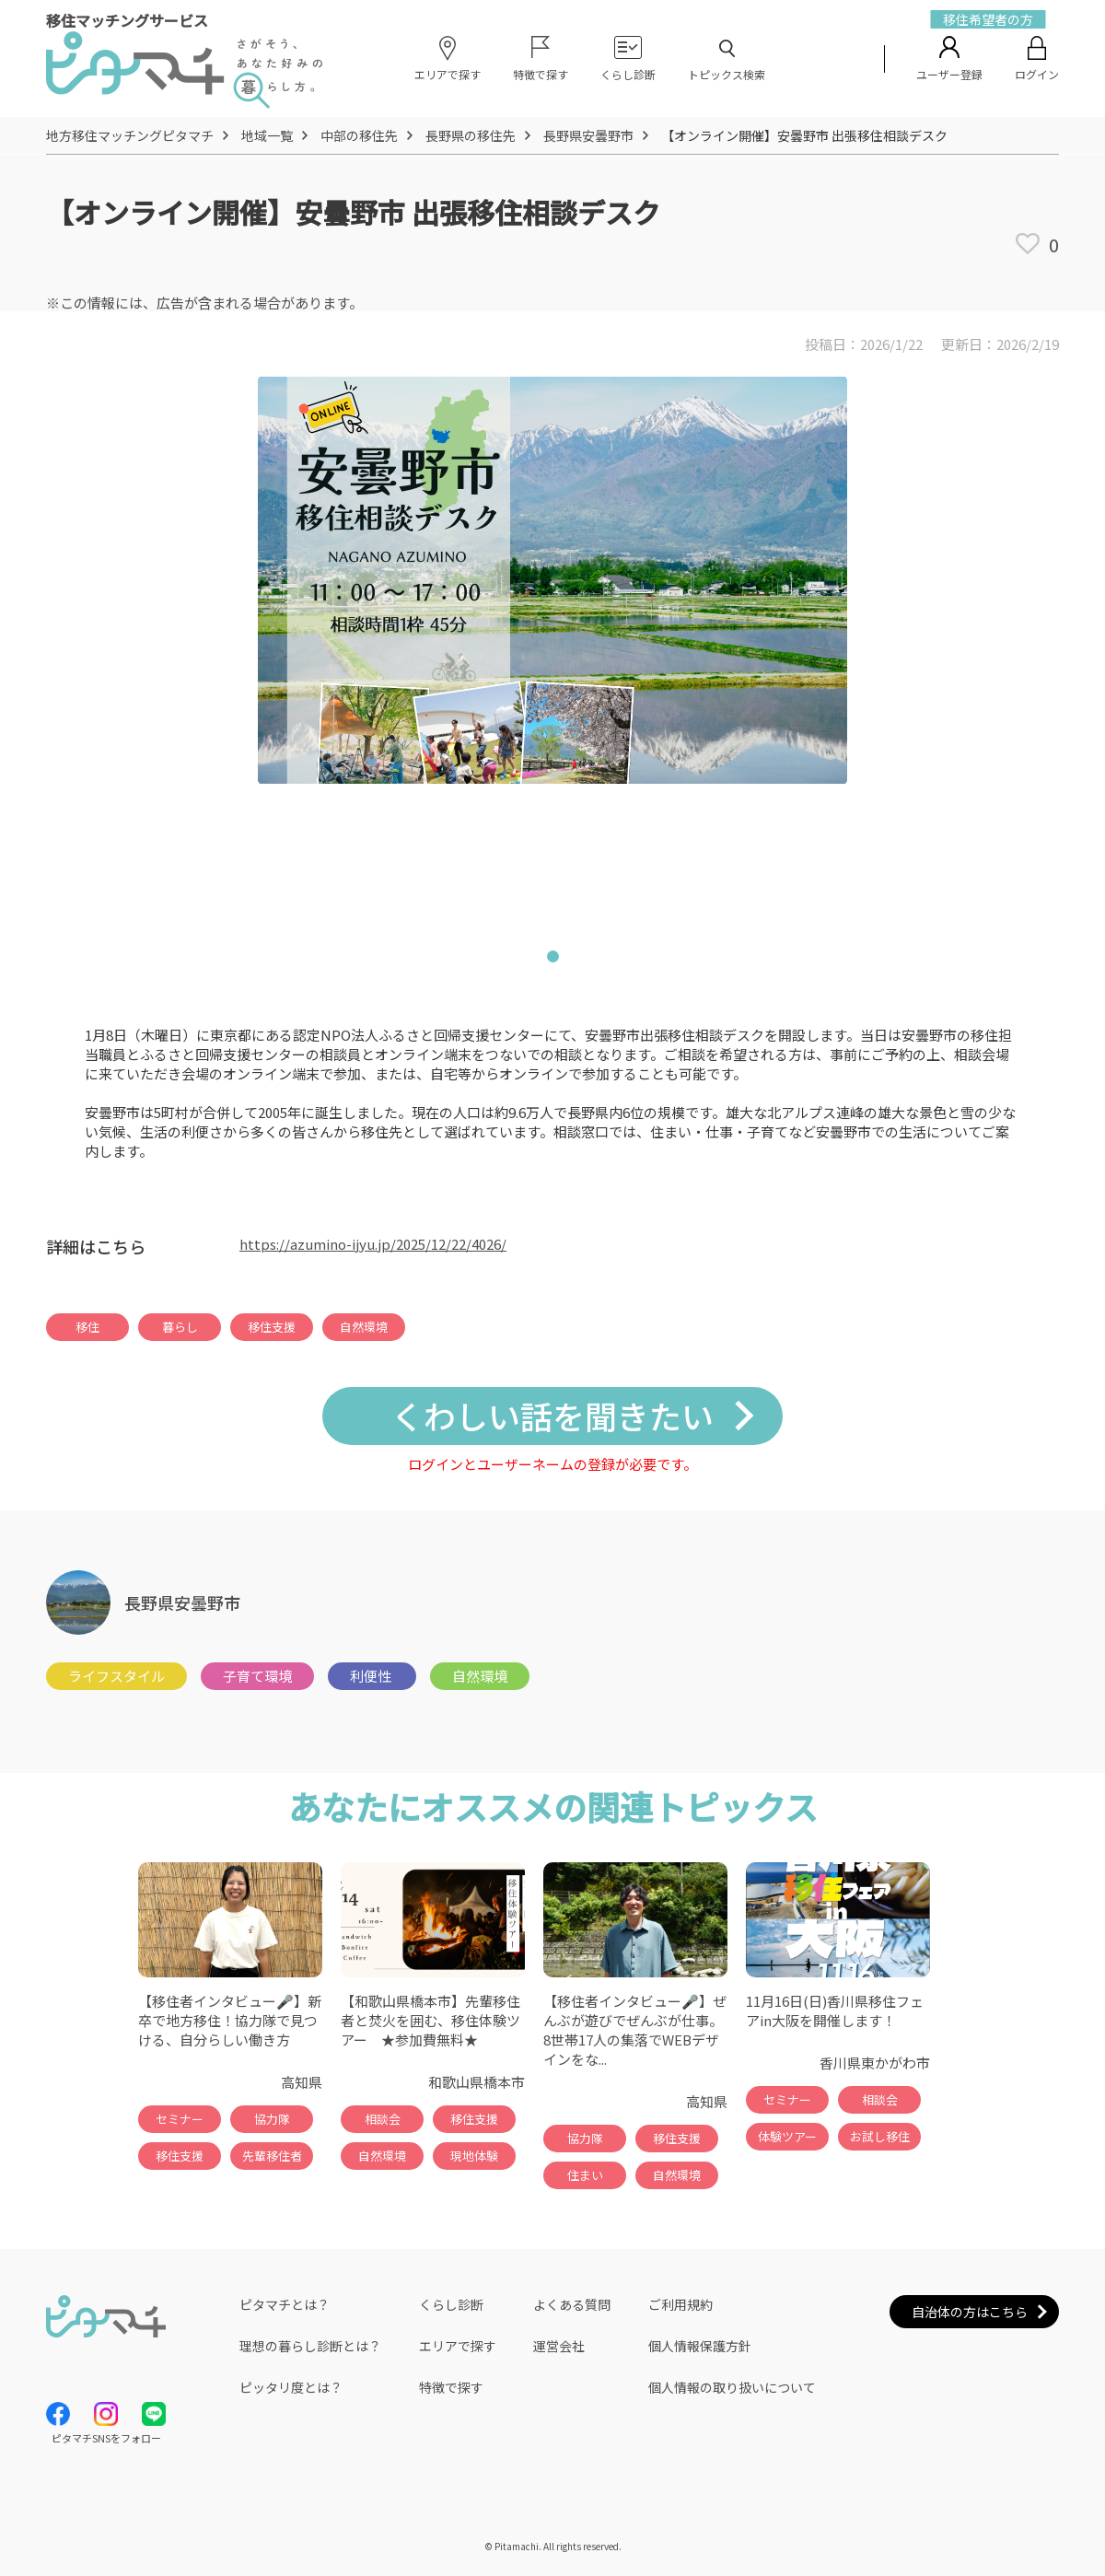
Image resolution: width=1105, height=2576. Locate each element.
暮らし (180, 1326)
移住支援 (272, 1326)
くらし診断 (451, 2304)
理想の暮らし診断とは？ (310, 2346)
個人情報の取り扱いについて (732, 2387)
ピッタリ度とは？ (291, 2387)
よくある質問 (572, 2304)
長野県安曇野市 (588, 135)
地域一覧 (267, 135)
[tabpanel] (552, 648)
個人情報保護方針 (699, 2346)
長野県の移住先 (470, 135)
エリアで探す (457, 2346)
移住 (87, 1326)
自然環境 (364, 1326)
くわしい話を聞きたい (552, 1415)
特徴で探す (451, 2387)
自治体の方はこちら (970, 2311)
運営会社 (559, 2346)
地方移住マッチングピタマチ (130, 135)
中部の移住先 (359, 135)
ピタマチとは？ (284, 2304)
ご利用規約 (680, 2304)
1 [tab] (552, 960)
